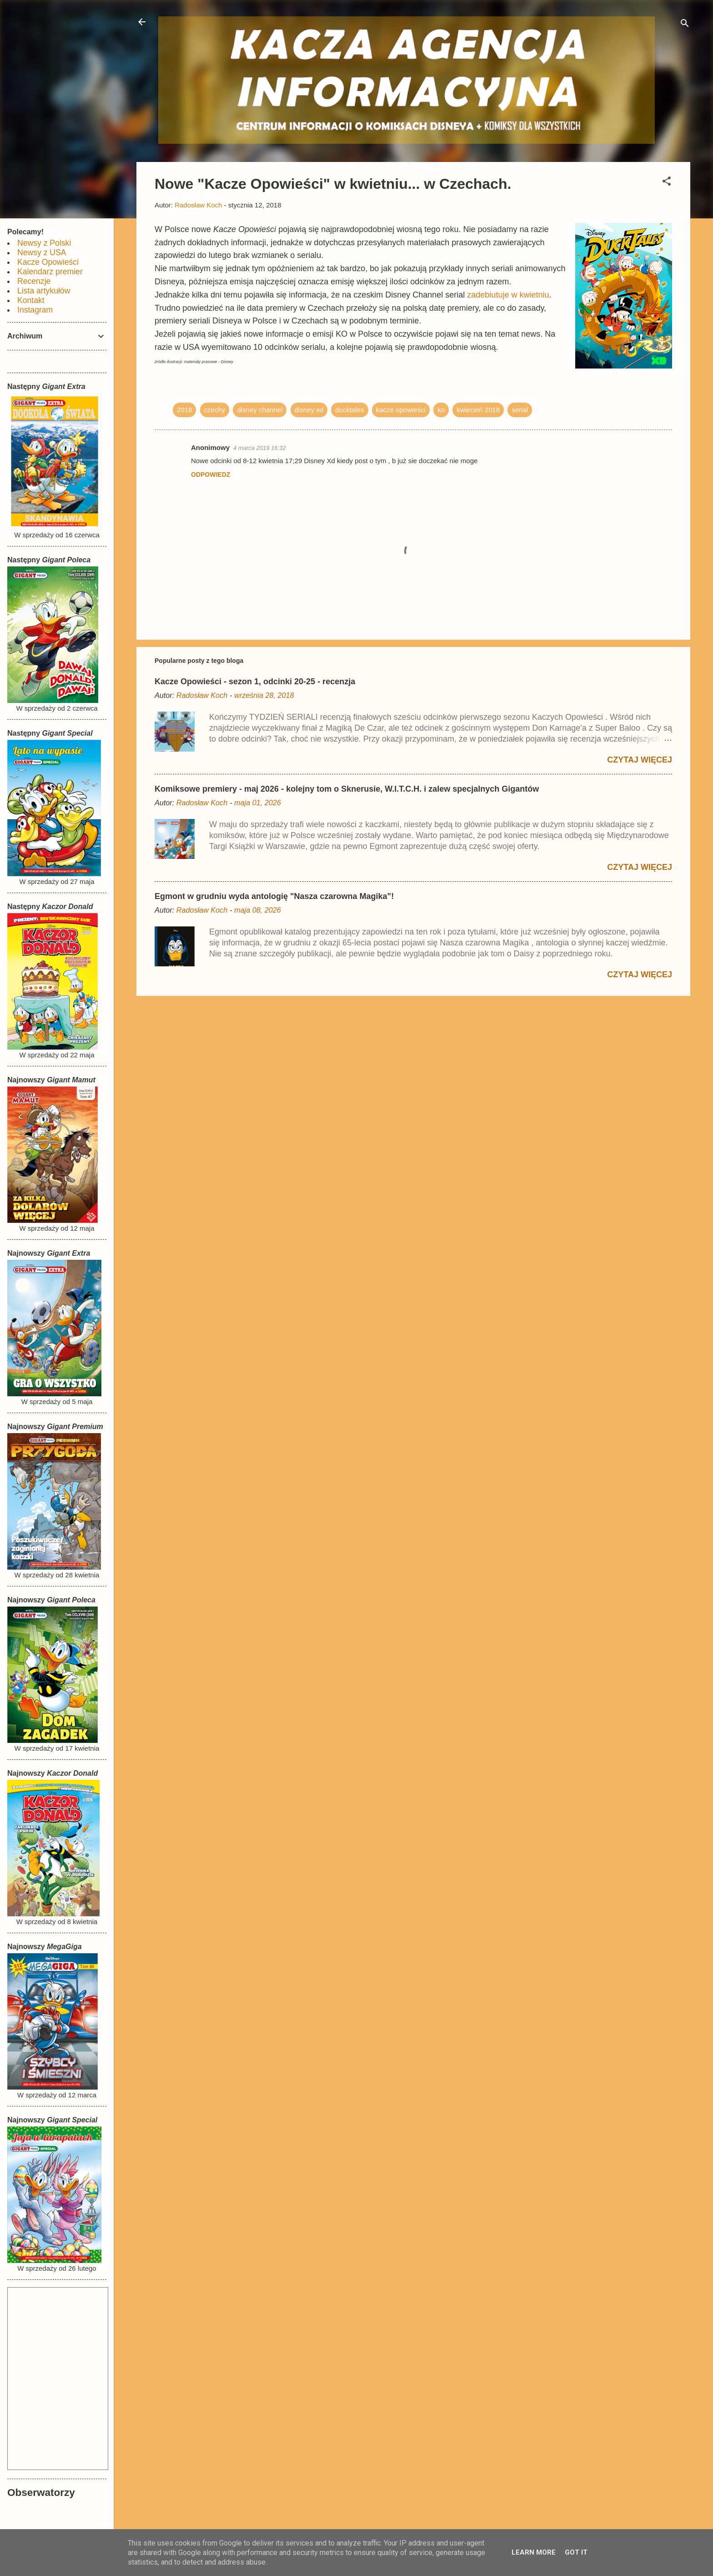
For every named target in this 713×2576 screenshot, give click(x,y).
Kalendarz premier (50, 271)
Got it (576, 2552)
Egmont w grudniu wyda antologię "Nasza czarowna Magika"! (274, 896)
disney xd (309, 410)
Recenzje (33, 281)
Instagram (35, 309)
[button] (666, 183)
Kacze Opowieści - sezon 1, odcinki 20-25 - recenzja (255, 681)
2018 (184, 410)
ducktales (349, 410)
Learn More (534, 2552)
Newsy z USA (41, 252)
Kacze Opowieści (48, 262)
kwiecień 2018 (478, 410)
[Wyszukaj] (684, 25)
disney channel (259, 410)
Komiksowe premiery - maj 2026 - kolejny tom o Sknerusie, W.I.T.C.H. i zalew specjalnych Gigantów (347, 788)
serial (520, 410)
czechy (215, 410)
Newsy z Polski (44, 242)
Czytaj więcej (639, 759)
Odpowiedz (210, 474)
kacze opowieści (401, 410)
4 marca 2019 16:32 (259, 447)
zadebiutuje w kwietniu (508, 294)
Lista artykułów (43, 290)
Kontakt (31, 300)
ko (441, 410)
